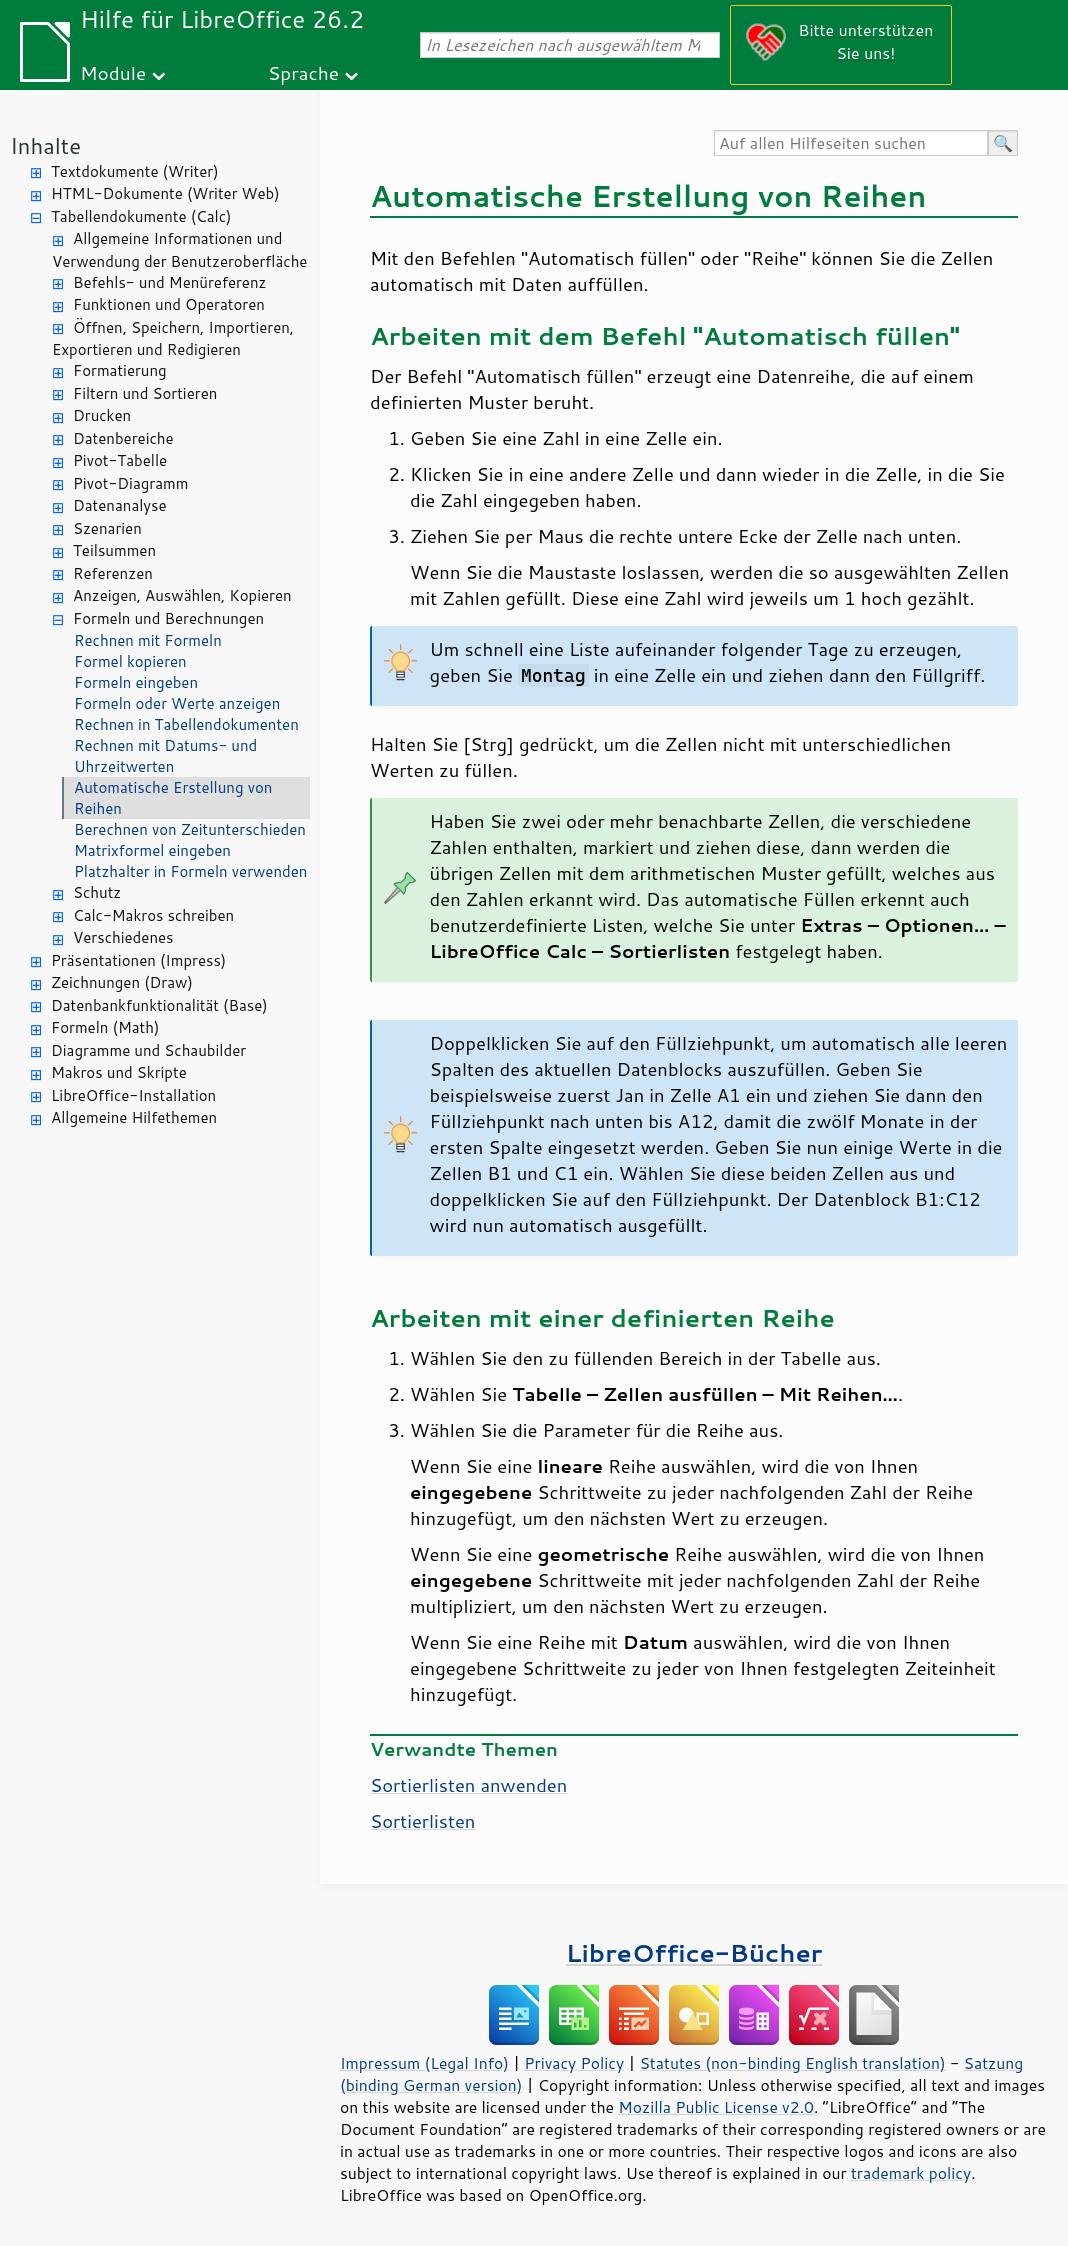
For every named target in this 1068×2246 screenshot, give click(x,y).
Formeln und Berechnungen (168, 618)
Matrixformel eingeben (152, 850)
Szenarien (107, 528)
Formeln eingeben (136, 682)
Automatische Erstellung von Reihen (173, 798)
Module (113, 72)
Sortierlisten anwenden (468, 1785)
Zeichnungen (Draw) (122, 982)
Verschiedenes (123, 937)
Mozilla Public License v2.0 (716, 2107)
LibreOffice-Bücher (694, 1952)
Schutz (97, 892)
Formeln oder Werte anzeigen (177, 703)
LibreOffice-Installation (133, 1095)
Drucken (102, 415)
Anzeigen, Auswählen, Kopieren (182, 595)
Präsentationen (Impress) (138, 960)
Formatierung (120, 370)
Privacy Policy (574, 2063)
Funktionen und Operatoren (169, 304)
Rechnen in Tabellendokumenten (186, 724)
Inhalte (45, 145)
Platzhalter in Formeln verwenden (190, 871)
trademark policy (911, 2173)
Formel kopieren (130, 661)
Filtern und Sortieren (145, 393)
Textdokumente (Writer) (135, 171)
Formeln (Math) (105, 1027)
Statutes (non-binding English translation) (792, 2063)
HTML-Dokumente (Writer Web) (165, 193)
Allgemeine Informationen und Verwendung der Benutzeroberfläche (179, 250)
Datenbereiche (123, 438)
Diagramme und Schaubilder (148, 1050)
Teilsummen (114, 550)
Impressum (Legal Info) (424, 2063)
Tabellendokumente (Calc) (141, 216)
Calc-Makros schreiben (153, 915)
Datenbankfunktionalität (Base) (159, 1005)
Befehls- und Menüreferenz (169, 282)
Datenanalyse (120, 505)
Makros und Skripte (119, 1072)
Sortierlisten (422, 1821)
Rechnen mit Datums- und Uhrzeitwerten (165, 756)
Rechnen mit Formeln (148, 640)
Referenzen (113, 573)
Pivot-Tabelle (120, 460)
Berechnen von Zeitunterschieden (190, 829)
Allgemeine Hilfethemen (134, 1117)
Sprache (303, 72)
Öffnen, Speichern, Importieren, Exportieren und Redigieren (173, 339)
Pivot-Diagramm (130, 483)
